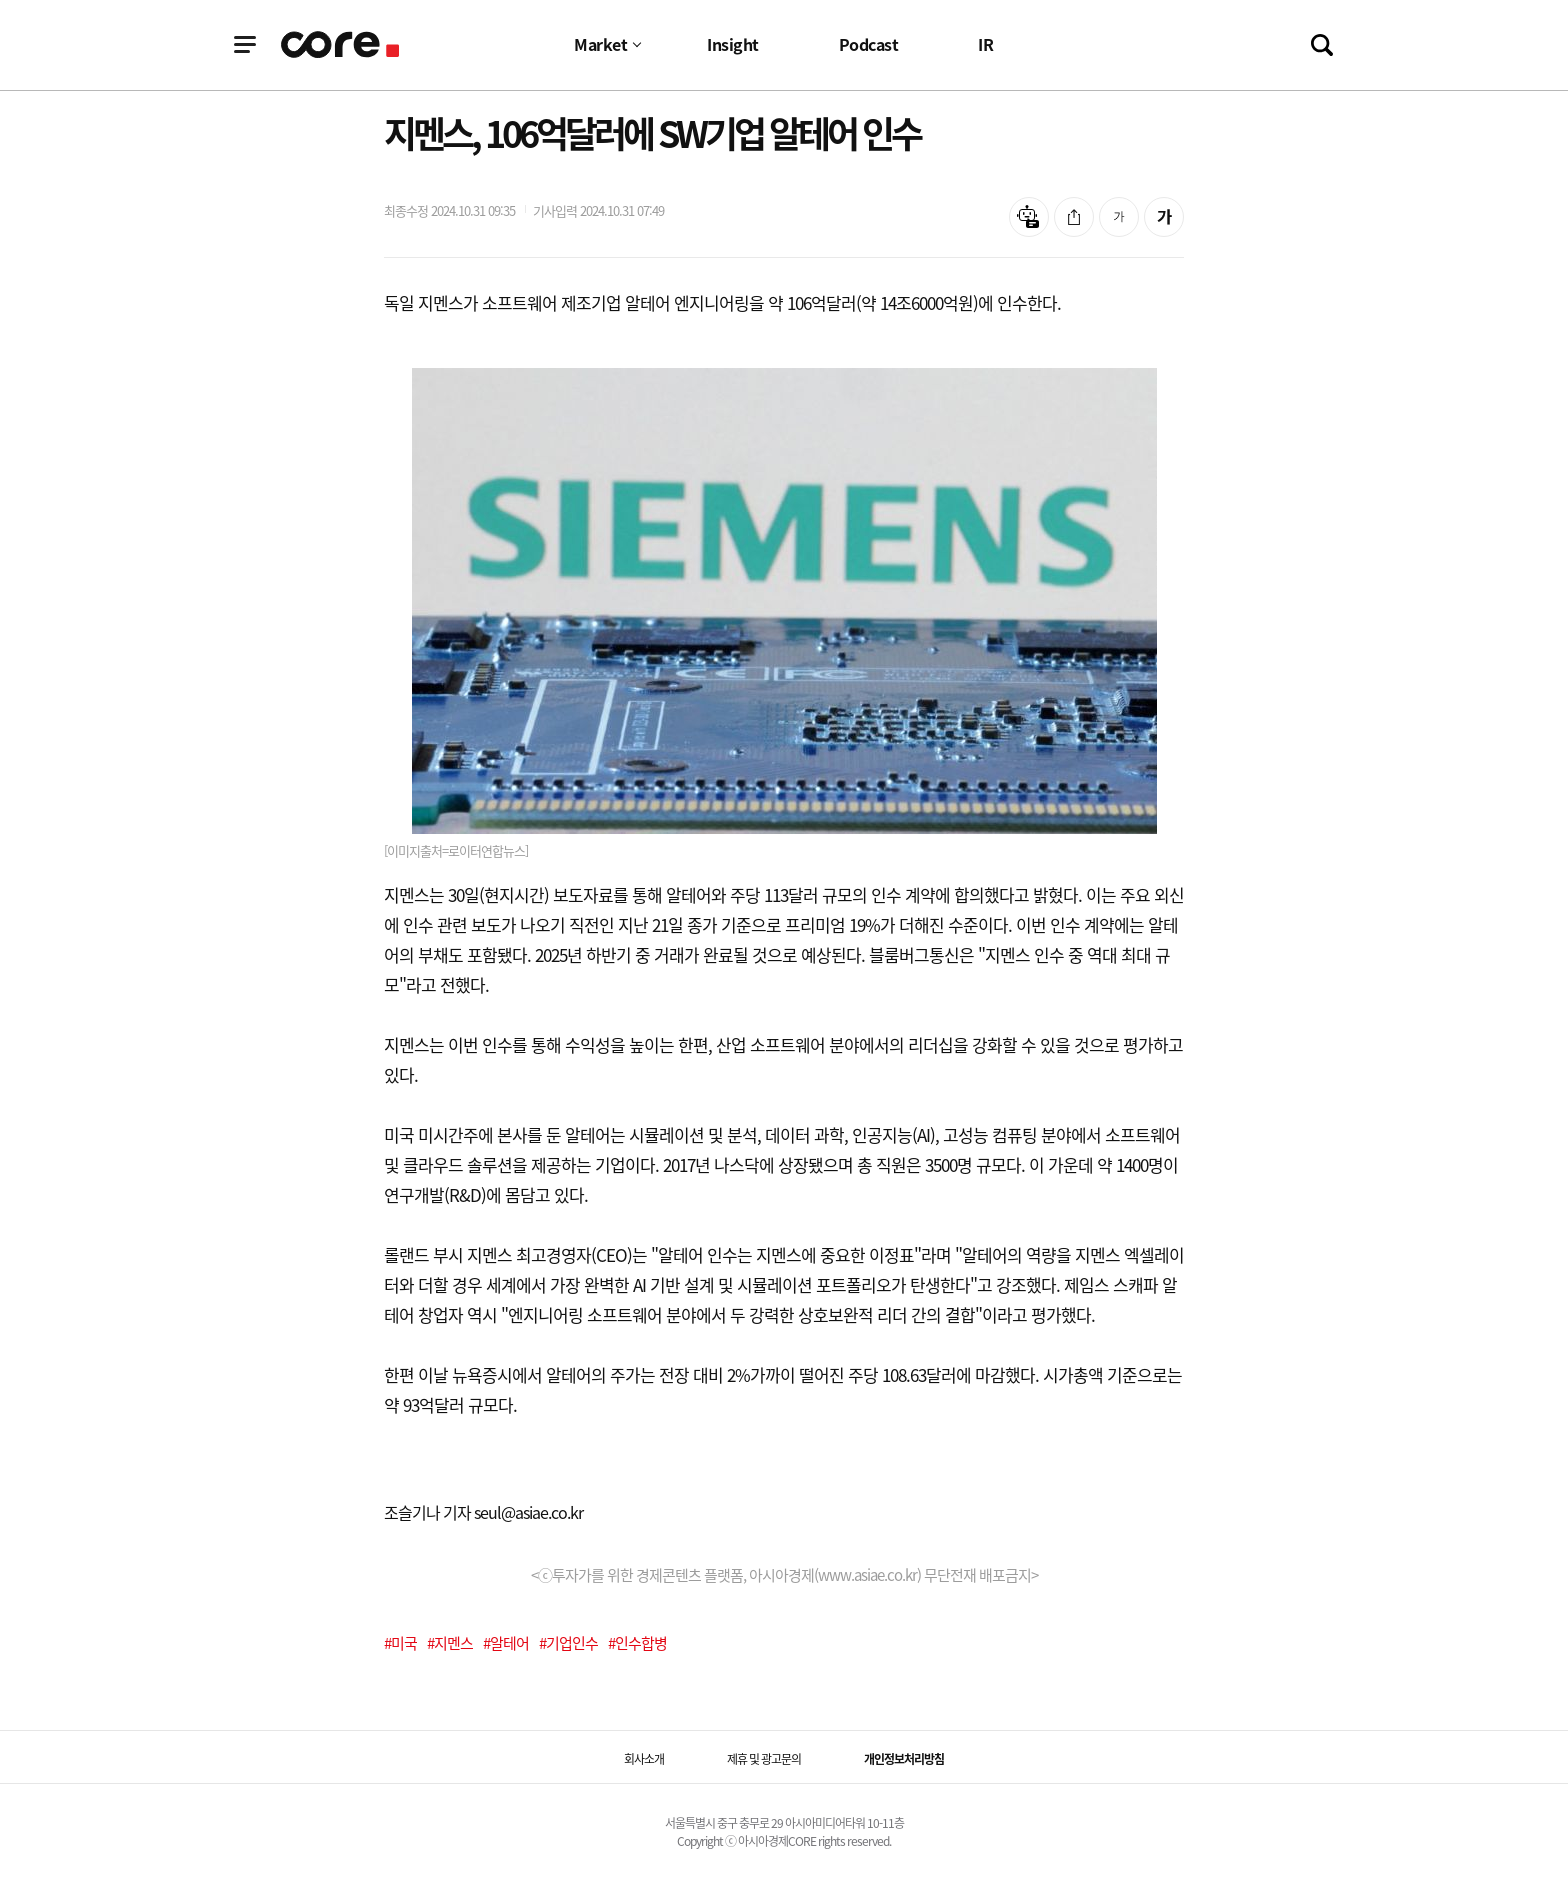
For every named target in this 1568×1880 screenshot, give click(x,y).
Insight (733, 44)
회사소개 (644, 1759)
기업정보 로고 (341, 44)
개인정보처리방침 (904, 1759)
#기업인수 (568, 1643)
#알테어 (506, 1643)
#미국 (400, 1643)
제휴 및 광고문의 (764, 1759)
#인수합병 (637, 1643)
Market (600, 44)
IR (985, 44)
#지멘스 (450, 1643)
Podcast (869, 44)
